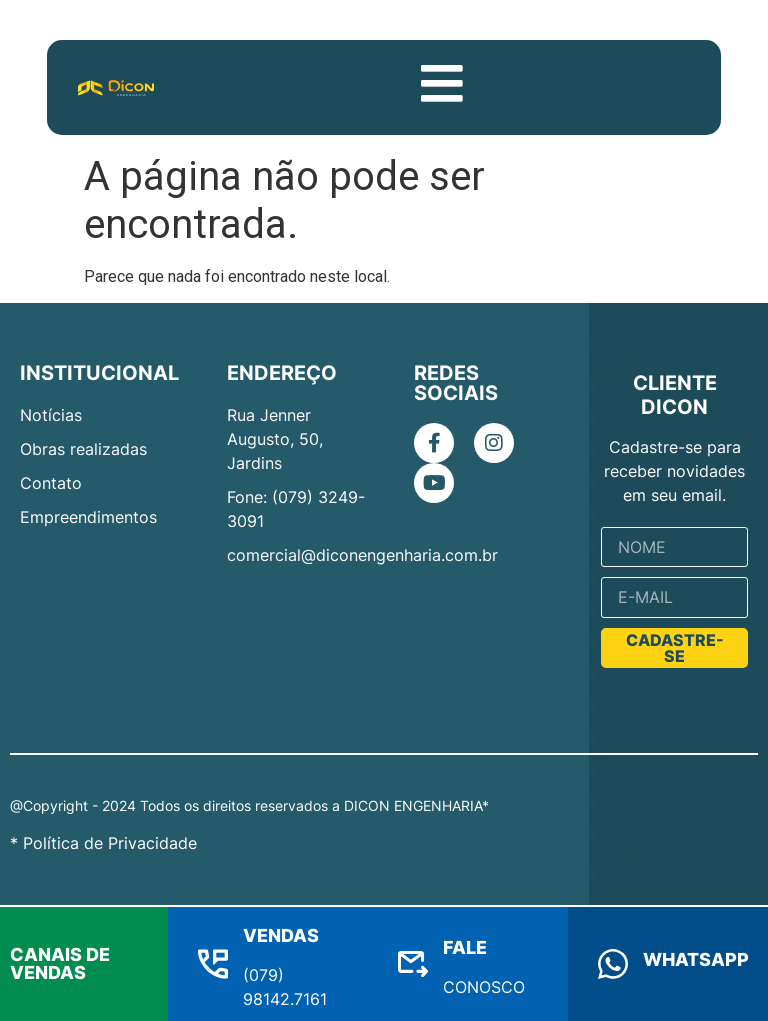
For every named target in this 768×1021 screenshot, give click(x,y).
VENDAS (281, 935)
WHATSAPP (696, 959)
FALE (465, 947)
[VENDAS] (213, 964)
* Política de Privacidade (103, 845)
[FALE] (413, 964)
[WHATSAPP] (613, 964)
